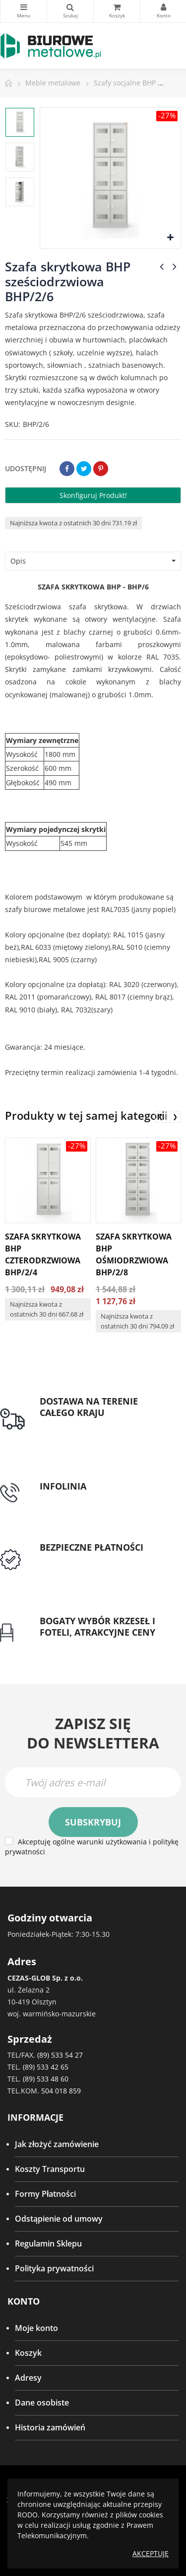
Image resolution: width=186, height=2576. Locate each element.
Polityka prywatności (54, 2268)
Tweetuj (83, 468)
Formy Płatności (45, 2193)
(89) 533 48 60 (45, 2078)
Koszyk (28, 2352)
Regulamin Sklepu (48, 2243)
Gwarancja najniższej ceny (88, 1644)
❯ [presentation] (175, 1116)
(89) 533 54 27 (60, 2055)
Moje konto (36, 2328)
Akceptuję (150, 2553)
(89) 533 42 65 (45, 2067)
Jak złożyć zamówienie (57, 2144)
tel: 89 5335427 (67, 1498)
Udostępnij (67, 468)
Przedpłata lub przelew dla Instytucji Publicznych (89, 1565)
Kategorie (23, 7)
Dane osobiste (42, 2402)
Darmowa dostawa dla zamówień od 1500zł (102, 1430)
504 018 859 (61, 2090)
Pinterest (100, 468)
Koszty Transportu (50, 2168)
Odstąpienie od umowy (59, 2218)
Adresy (28, 2377)
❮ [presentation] (160, 1116)
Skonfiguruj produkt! (93, 495)
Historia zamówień (50, 2427)
